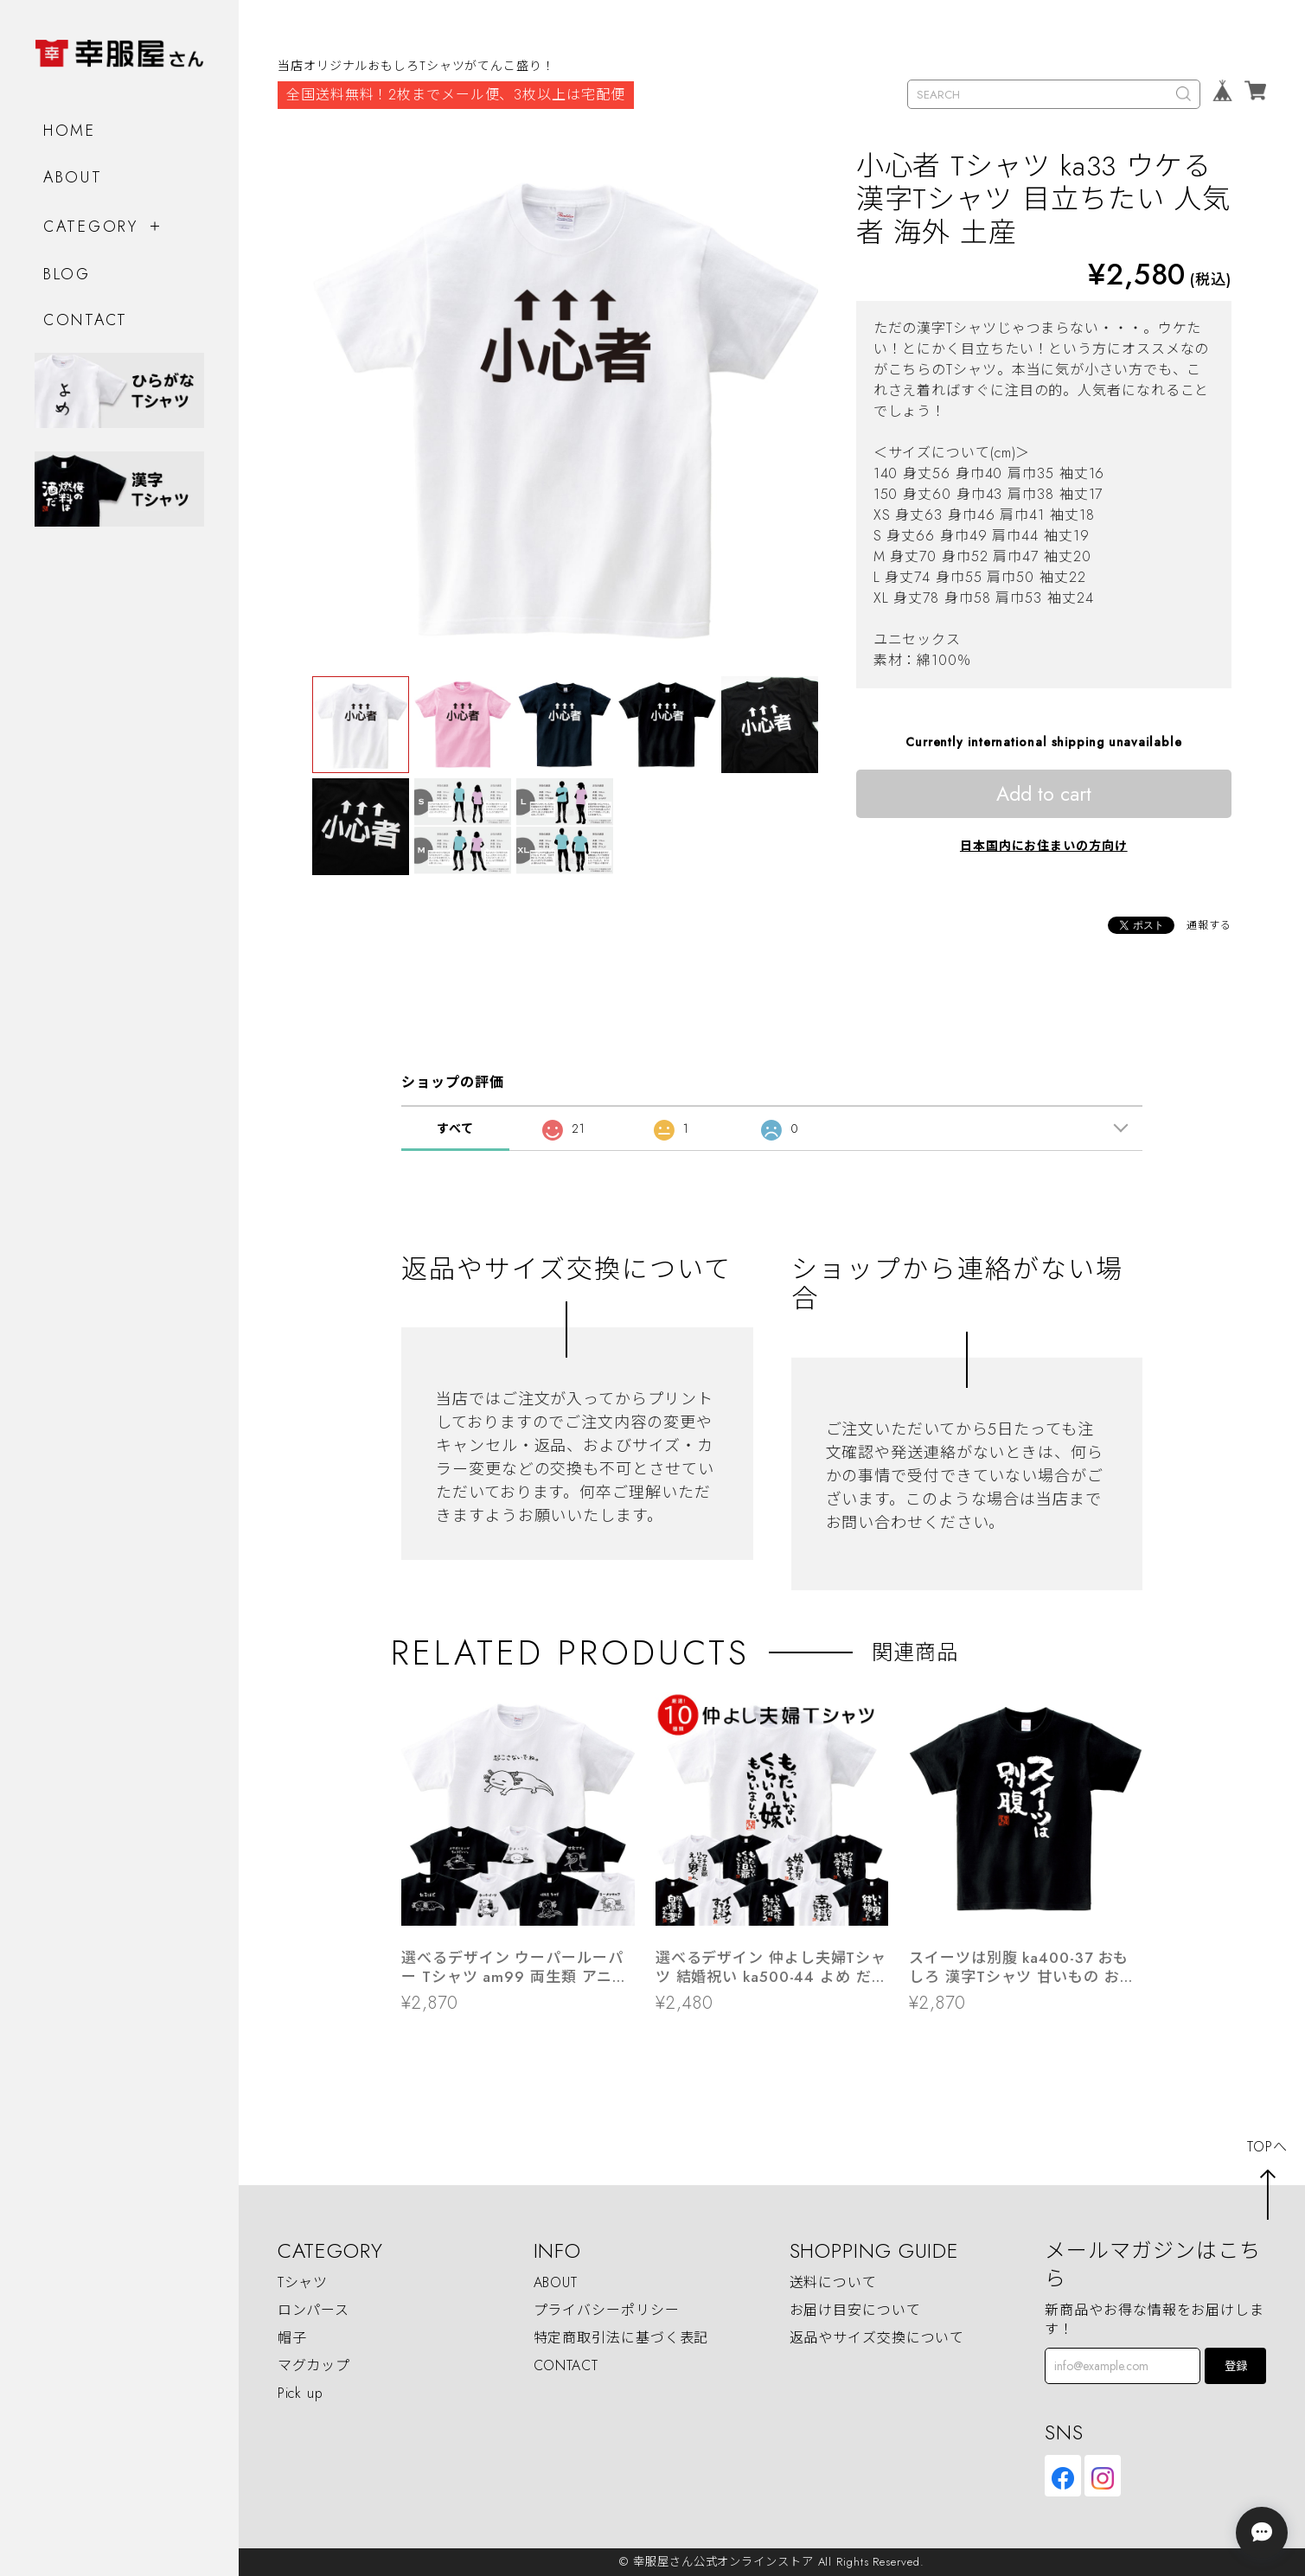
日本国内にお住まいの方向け (1044, 845)
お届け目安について (855, 2311)
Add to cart (1043, 794)
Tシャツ (303, 2283)
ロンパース (314, 2311)
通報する (1209, 925)
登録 (1236, 2366)
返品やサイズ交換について (877, 2339)
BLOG (67, 274)
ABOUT (73, 177)
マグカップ (314, 2366)
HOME (69, 130)
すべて (455, 1128)
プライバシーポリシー (607, 2311)
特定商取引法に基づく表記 (621, 2339)
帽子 (292, 2339)
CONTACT (85, 320)
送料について (833, 2283)
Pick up (300, 2394)
